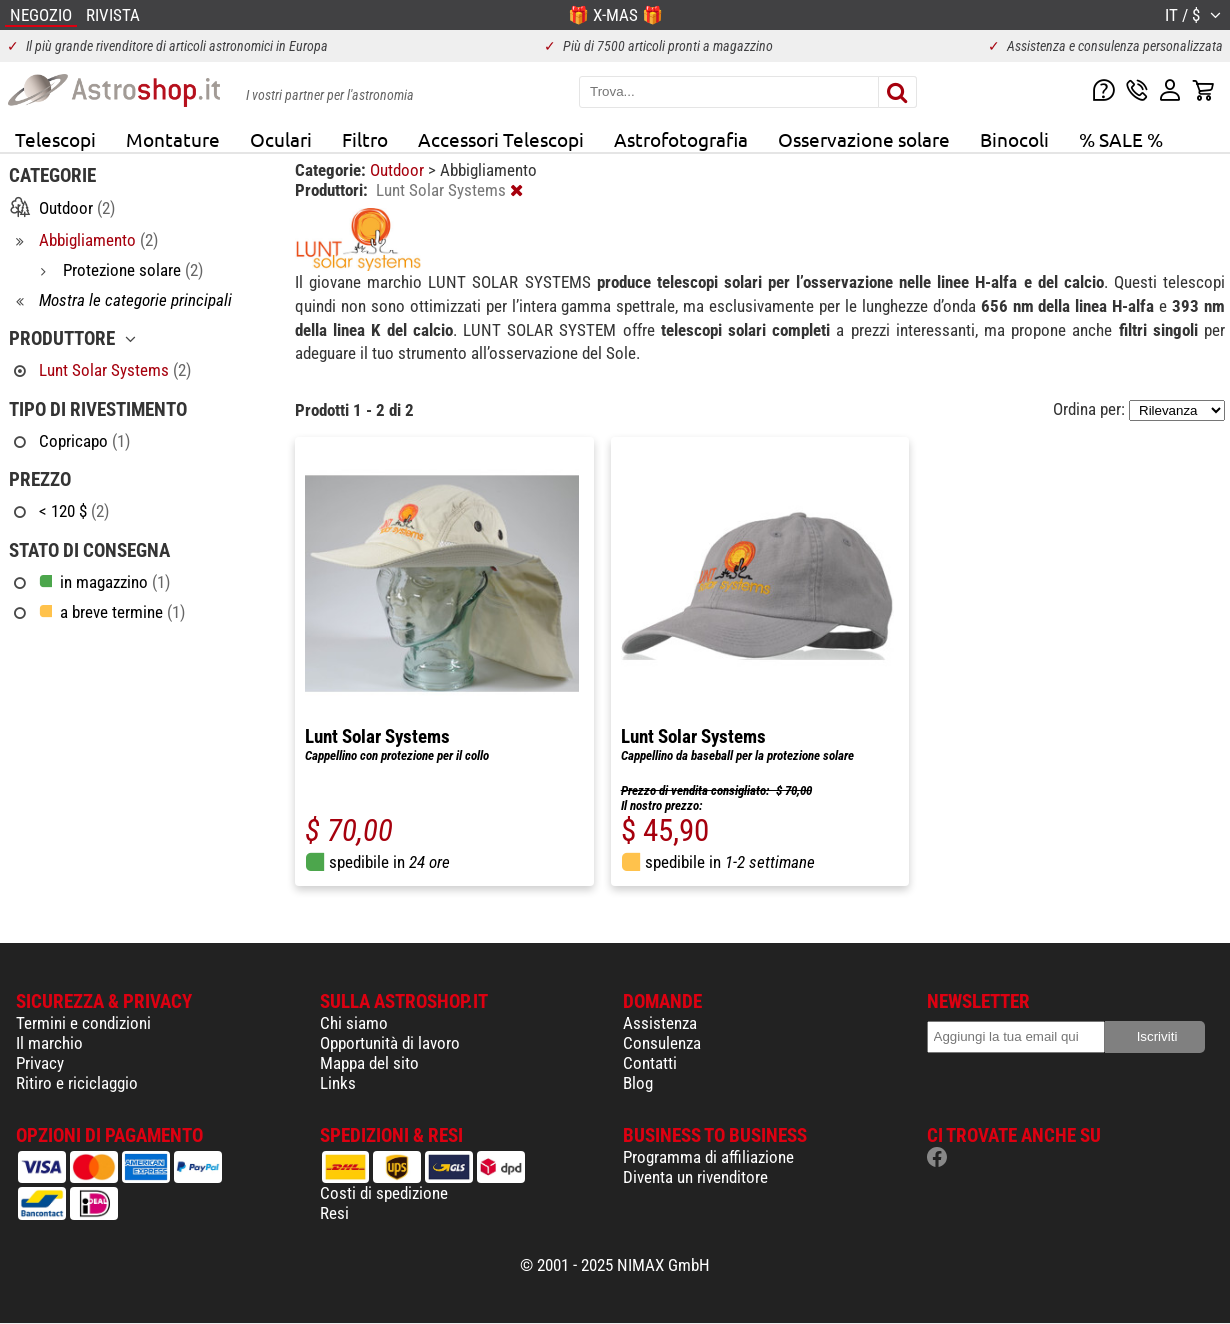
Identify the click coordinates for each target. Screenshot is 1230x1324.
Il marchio (49, 1043)
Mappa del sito (369, 1063)
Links (338, 1083)
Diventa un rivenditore (695, 1177)
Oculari (281, 139)
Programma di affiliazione (708, 1157)
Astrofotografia (681, 139)
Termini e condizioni (83, 1023)
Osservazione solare (864, 139)
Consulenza (662, 1043)
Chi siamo (354, 1023)
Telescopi (55, 139)
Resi (334, 1213)
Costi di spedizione (384, 1193)
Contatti (650, 1063)
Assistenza (660, 1023)
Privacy (40, 1063)
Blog (638, 1083)
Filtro (365, 139)
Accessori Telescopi (501, 139)
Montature (173, 139)
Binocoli (1014, 139)
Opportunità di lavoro (390, 1043)
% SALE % (1121, 139)
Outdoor (399, 170)
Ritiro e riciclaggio (77, 1083)
